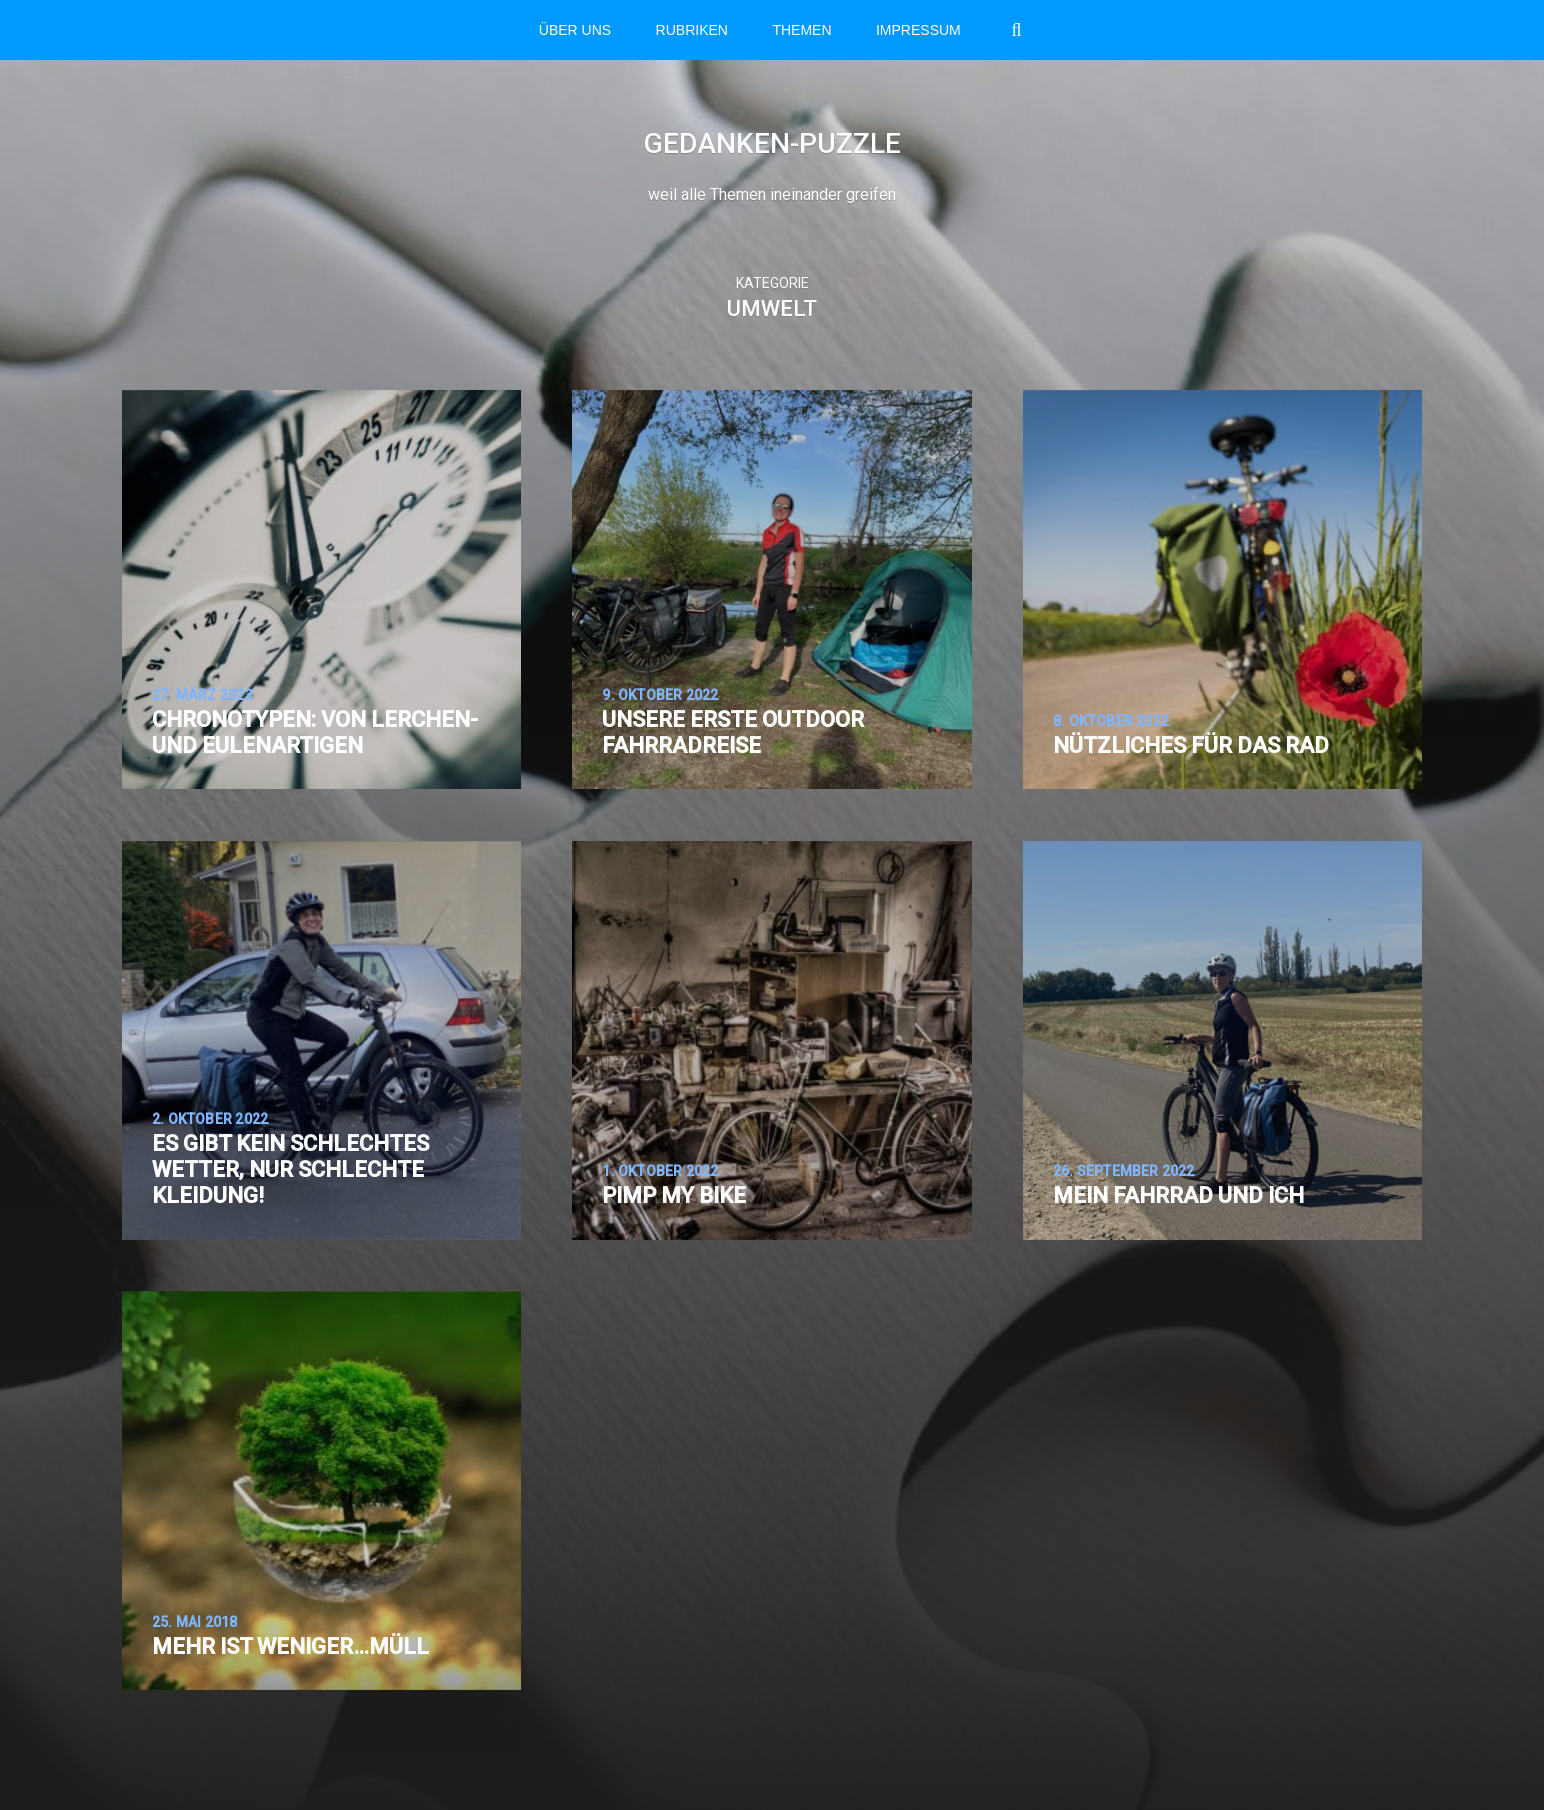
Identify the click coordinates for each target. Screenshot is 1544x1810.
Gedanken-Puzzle (772, 143)
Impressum (918, 30)
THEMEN (801, 30)
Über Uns (575, 30)
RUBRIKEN (692, 30)
